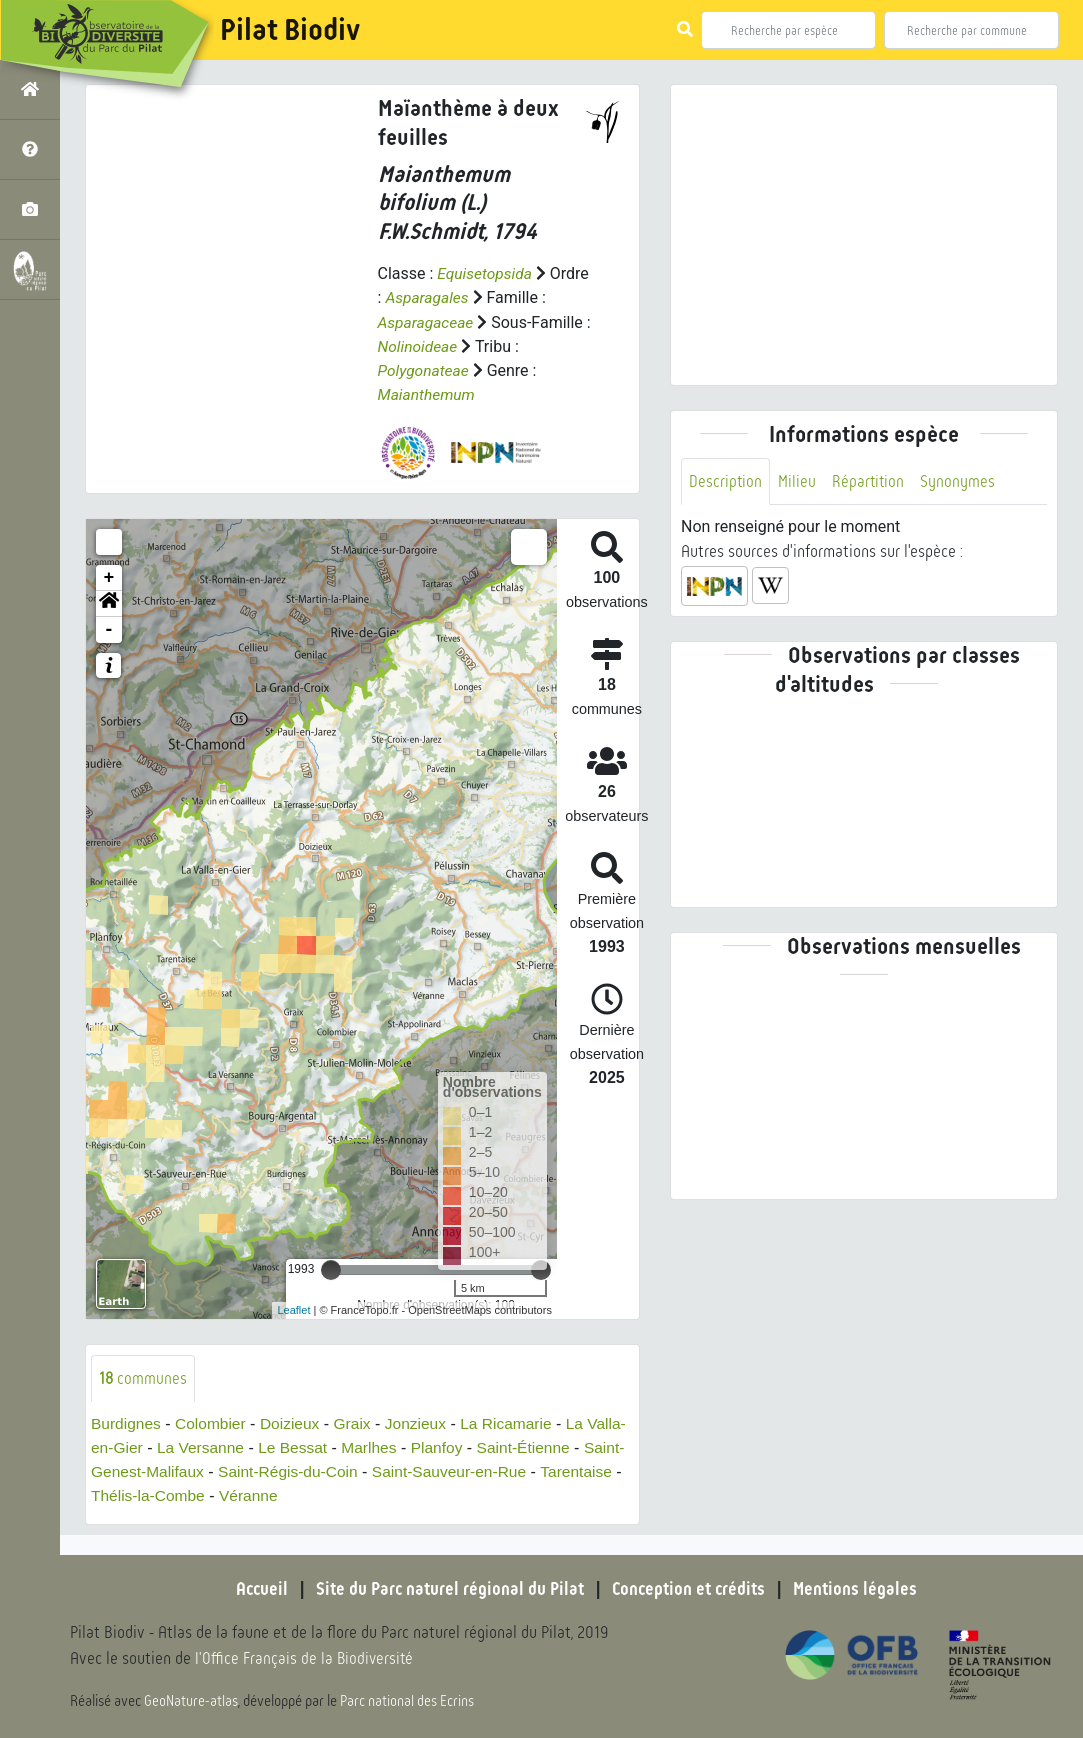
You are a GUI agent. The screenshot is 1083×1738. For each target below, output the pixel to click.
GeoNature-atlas (191, 1700)
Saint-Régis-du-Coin (336, 1470)
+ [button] (109, 576)
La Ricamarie (517, 1422)
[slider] (331, 1268)
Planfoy (485, 1446)
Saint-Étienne (574, 1446)
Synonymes (960, 481)
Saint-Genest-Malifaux (170, 1470)
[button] (109, 602)
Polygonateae (425, 369)
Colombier (213, 1422)
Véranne (340, 1494)
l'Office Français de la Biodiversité (306, 1658)
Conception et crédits (690, 1588)
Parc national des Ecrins (408, 1700)
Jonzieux (423, 1422)
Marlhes (416, 1446)
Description (726, 481)
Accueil (256, 1588)
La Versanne (243, 1446)
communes (143, 1376)
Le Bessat (337, 1446)
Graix (359, 1422)
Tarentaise (128, 1494)
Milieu (798, 481)
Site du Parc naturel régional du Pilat (447, 1588)
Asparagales (471, 297)
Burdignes (127, 1422)
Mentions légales (861, 1588)
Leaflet (293, 1308)
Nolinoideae (482, 345)
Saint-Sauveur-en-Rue (501, 1470)
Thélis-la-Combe (237, 1494)
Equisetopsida (486, 273)
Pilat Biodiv (290, 30)
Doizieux (294, 1422)
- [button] (109, 628)
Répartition (870, 481)
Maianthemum (428, 393)
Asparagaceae (434, 321)
